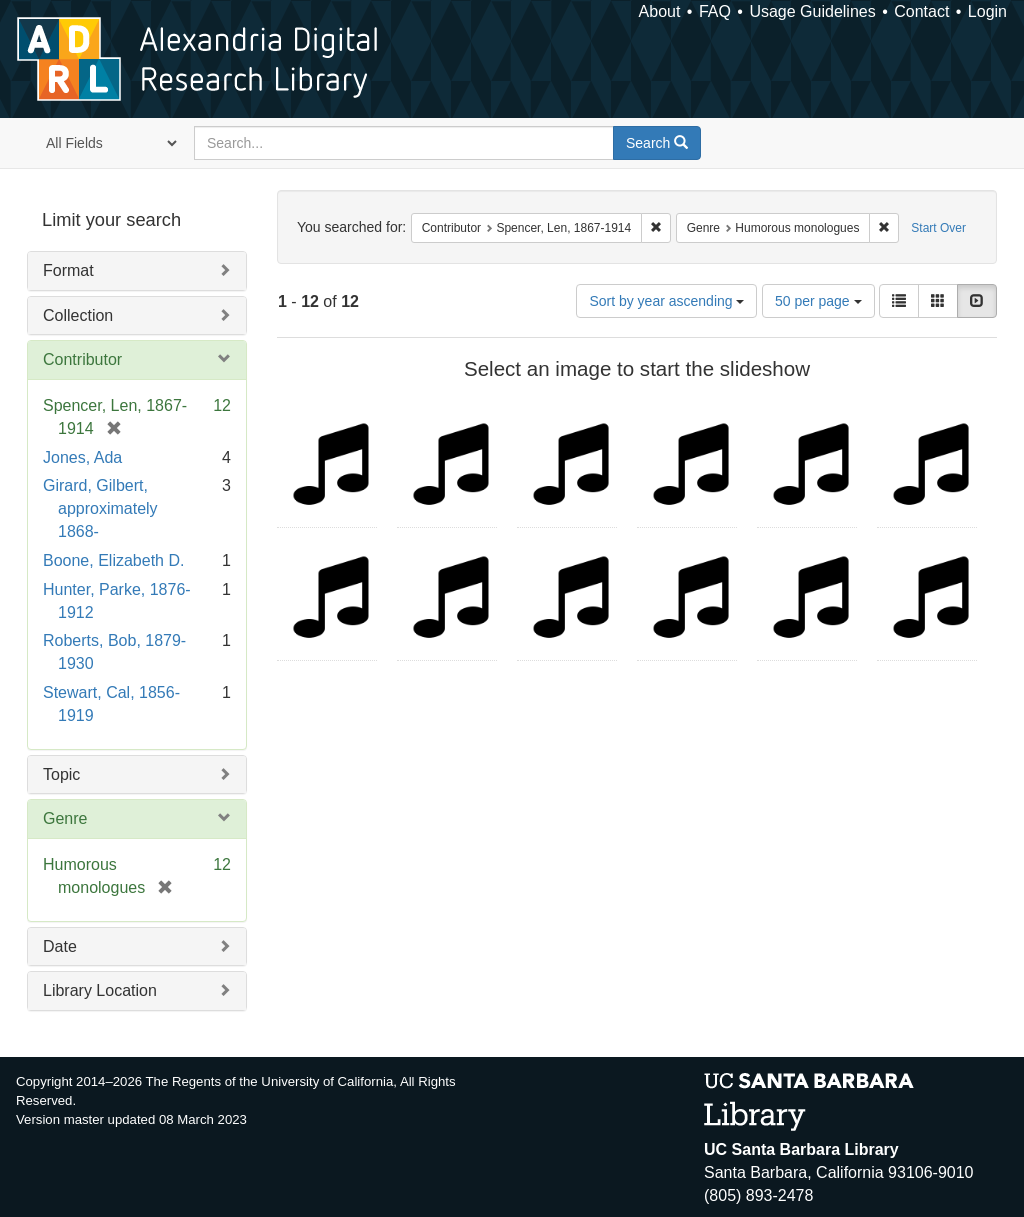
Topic (61, 774)
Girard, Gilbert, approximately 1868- (100, 508)
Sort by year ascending (666, 301)
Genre (65, 818)
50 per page (818, 301)
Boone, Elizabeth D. (113, 560)
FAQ (715, 11)
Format (68, 270)
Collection (78, 315)
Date (60, 946)
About (660, 11)
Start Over (938, 228)
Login (987, 11)
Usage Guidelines (812, 11)
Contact (921, 11)
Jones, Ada (82, 457)
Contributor (82, 359)
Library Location (100, 990)
